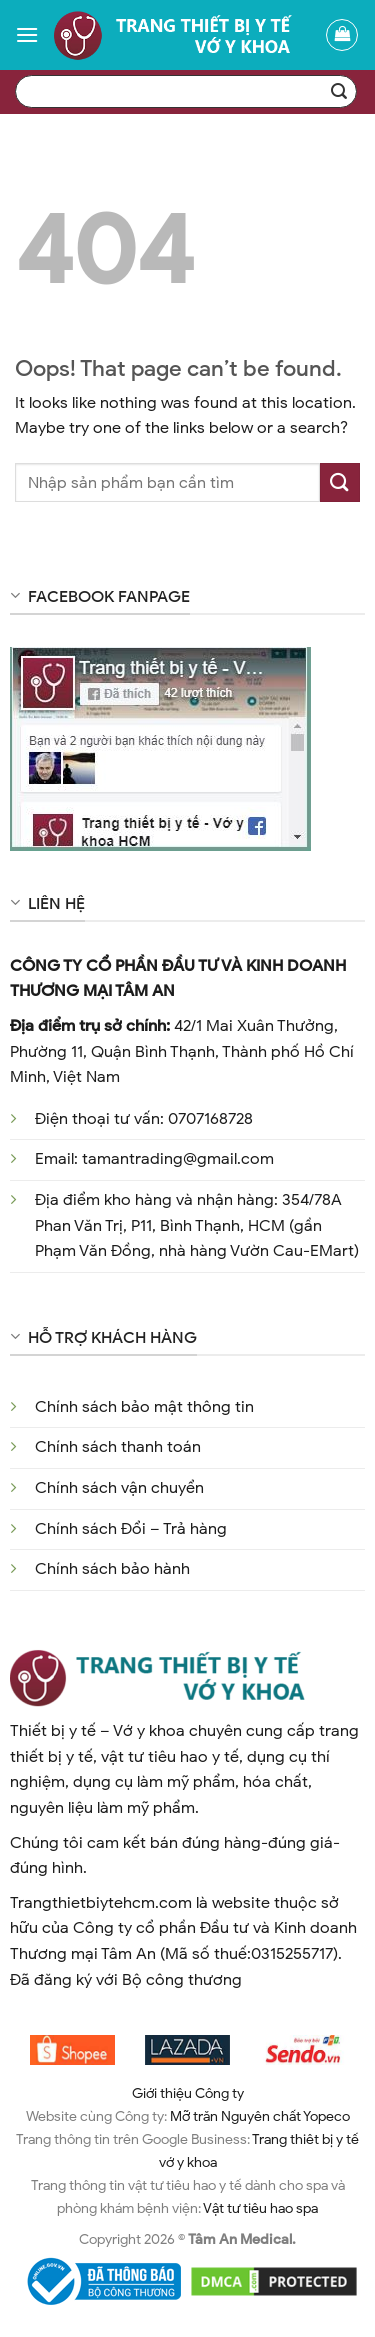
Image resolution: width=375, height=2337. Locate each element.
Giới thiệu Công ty (188, 2093)
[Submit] (340, 482)
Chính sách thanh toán (118, 1447)
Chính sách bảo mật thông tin (144, 1407)
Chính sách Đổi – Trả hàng (131, 1529)
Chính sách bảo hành (112, 1569)
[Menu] (27, 34)
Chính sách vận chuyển (119, 1488)
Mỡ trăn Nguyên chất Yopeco (260, 2116)
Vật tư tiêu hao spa (260, 2208)
